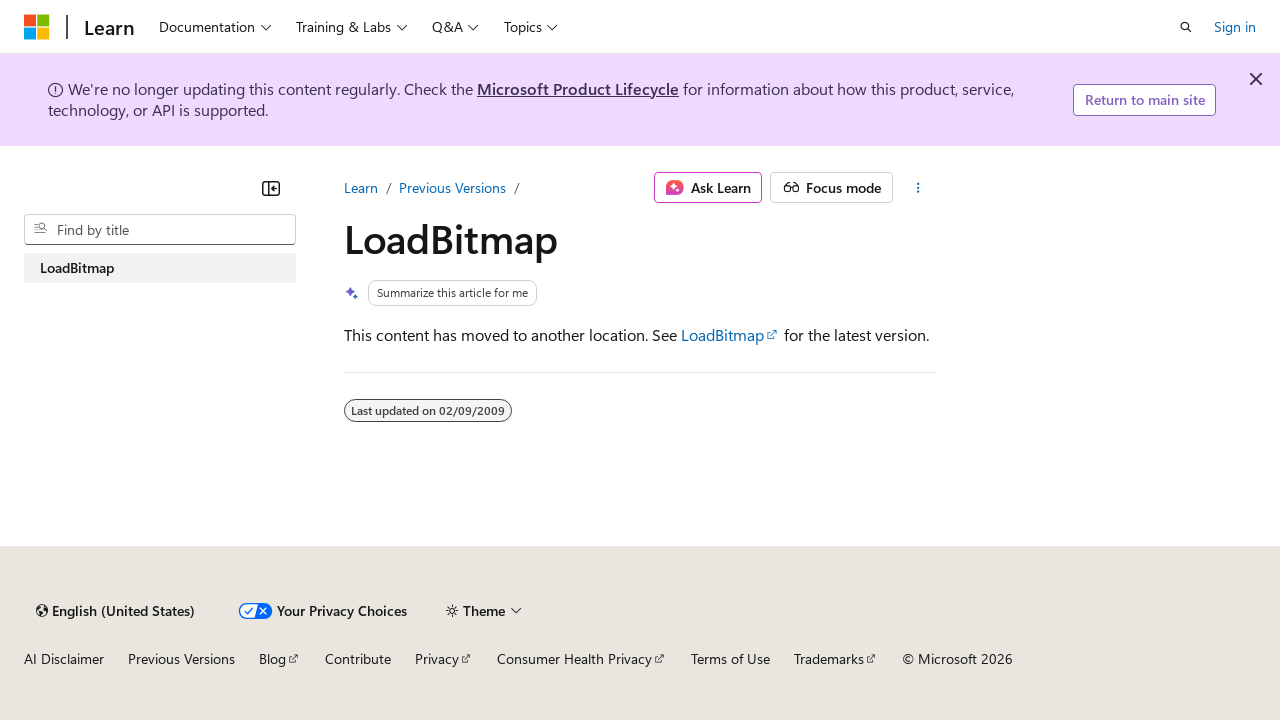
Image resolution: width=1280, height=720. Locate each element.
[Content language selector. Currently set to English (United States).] (115, 611)
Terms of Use (730, 658)
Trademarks (829, 658)
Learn (361, 187)
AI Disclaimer (64, 658)
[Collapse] (271, 188)
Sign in (1235, 26)
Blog (272, 658)
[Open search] (1186, 27)
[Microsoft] (37, 27)
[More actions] (918, 188)
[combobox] (160, 230)
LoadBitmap (722, 334)
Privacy (437, 658)
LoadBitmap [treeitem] (77, 267)
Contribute (358, 658)
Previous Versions (452, 187)
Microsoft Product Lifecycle (578, 88)
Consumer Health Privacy (574, 658)
